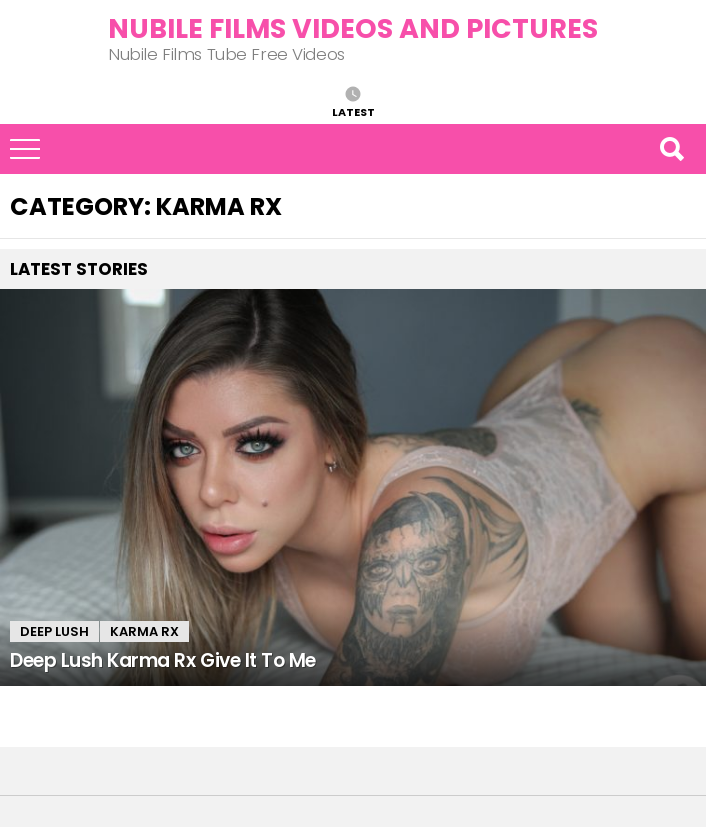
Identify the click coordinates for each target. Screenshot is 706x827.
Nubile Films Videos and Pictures (353, 28)
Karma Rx (144, 631)
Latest (353, 111)
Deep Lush (54, 631)
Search (671, 149)
